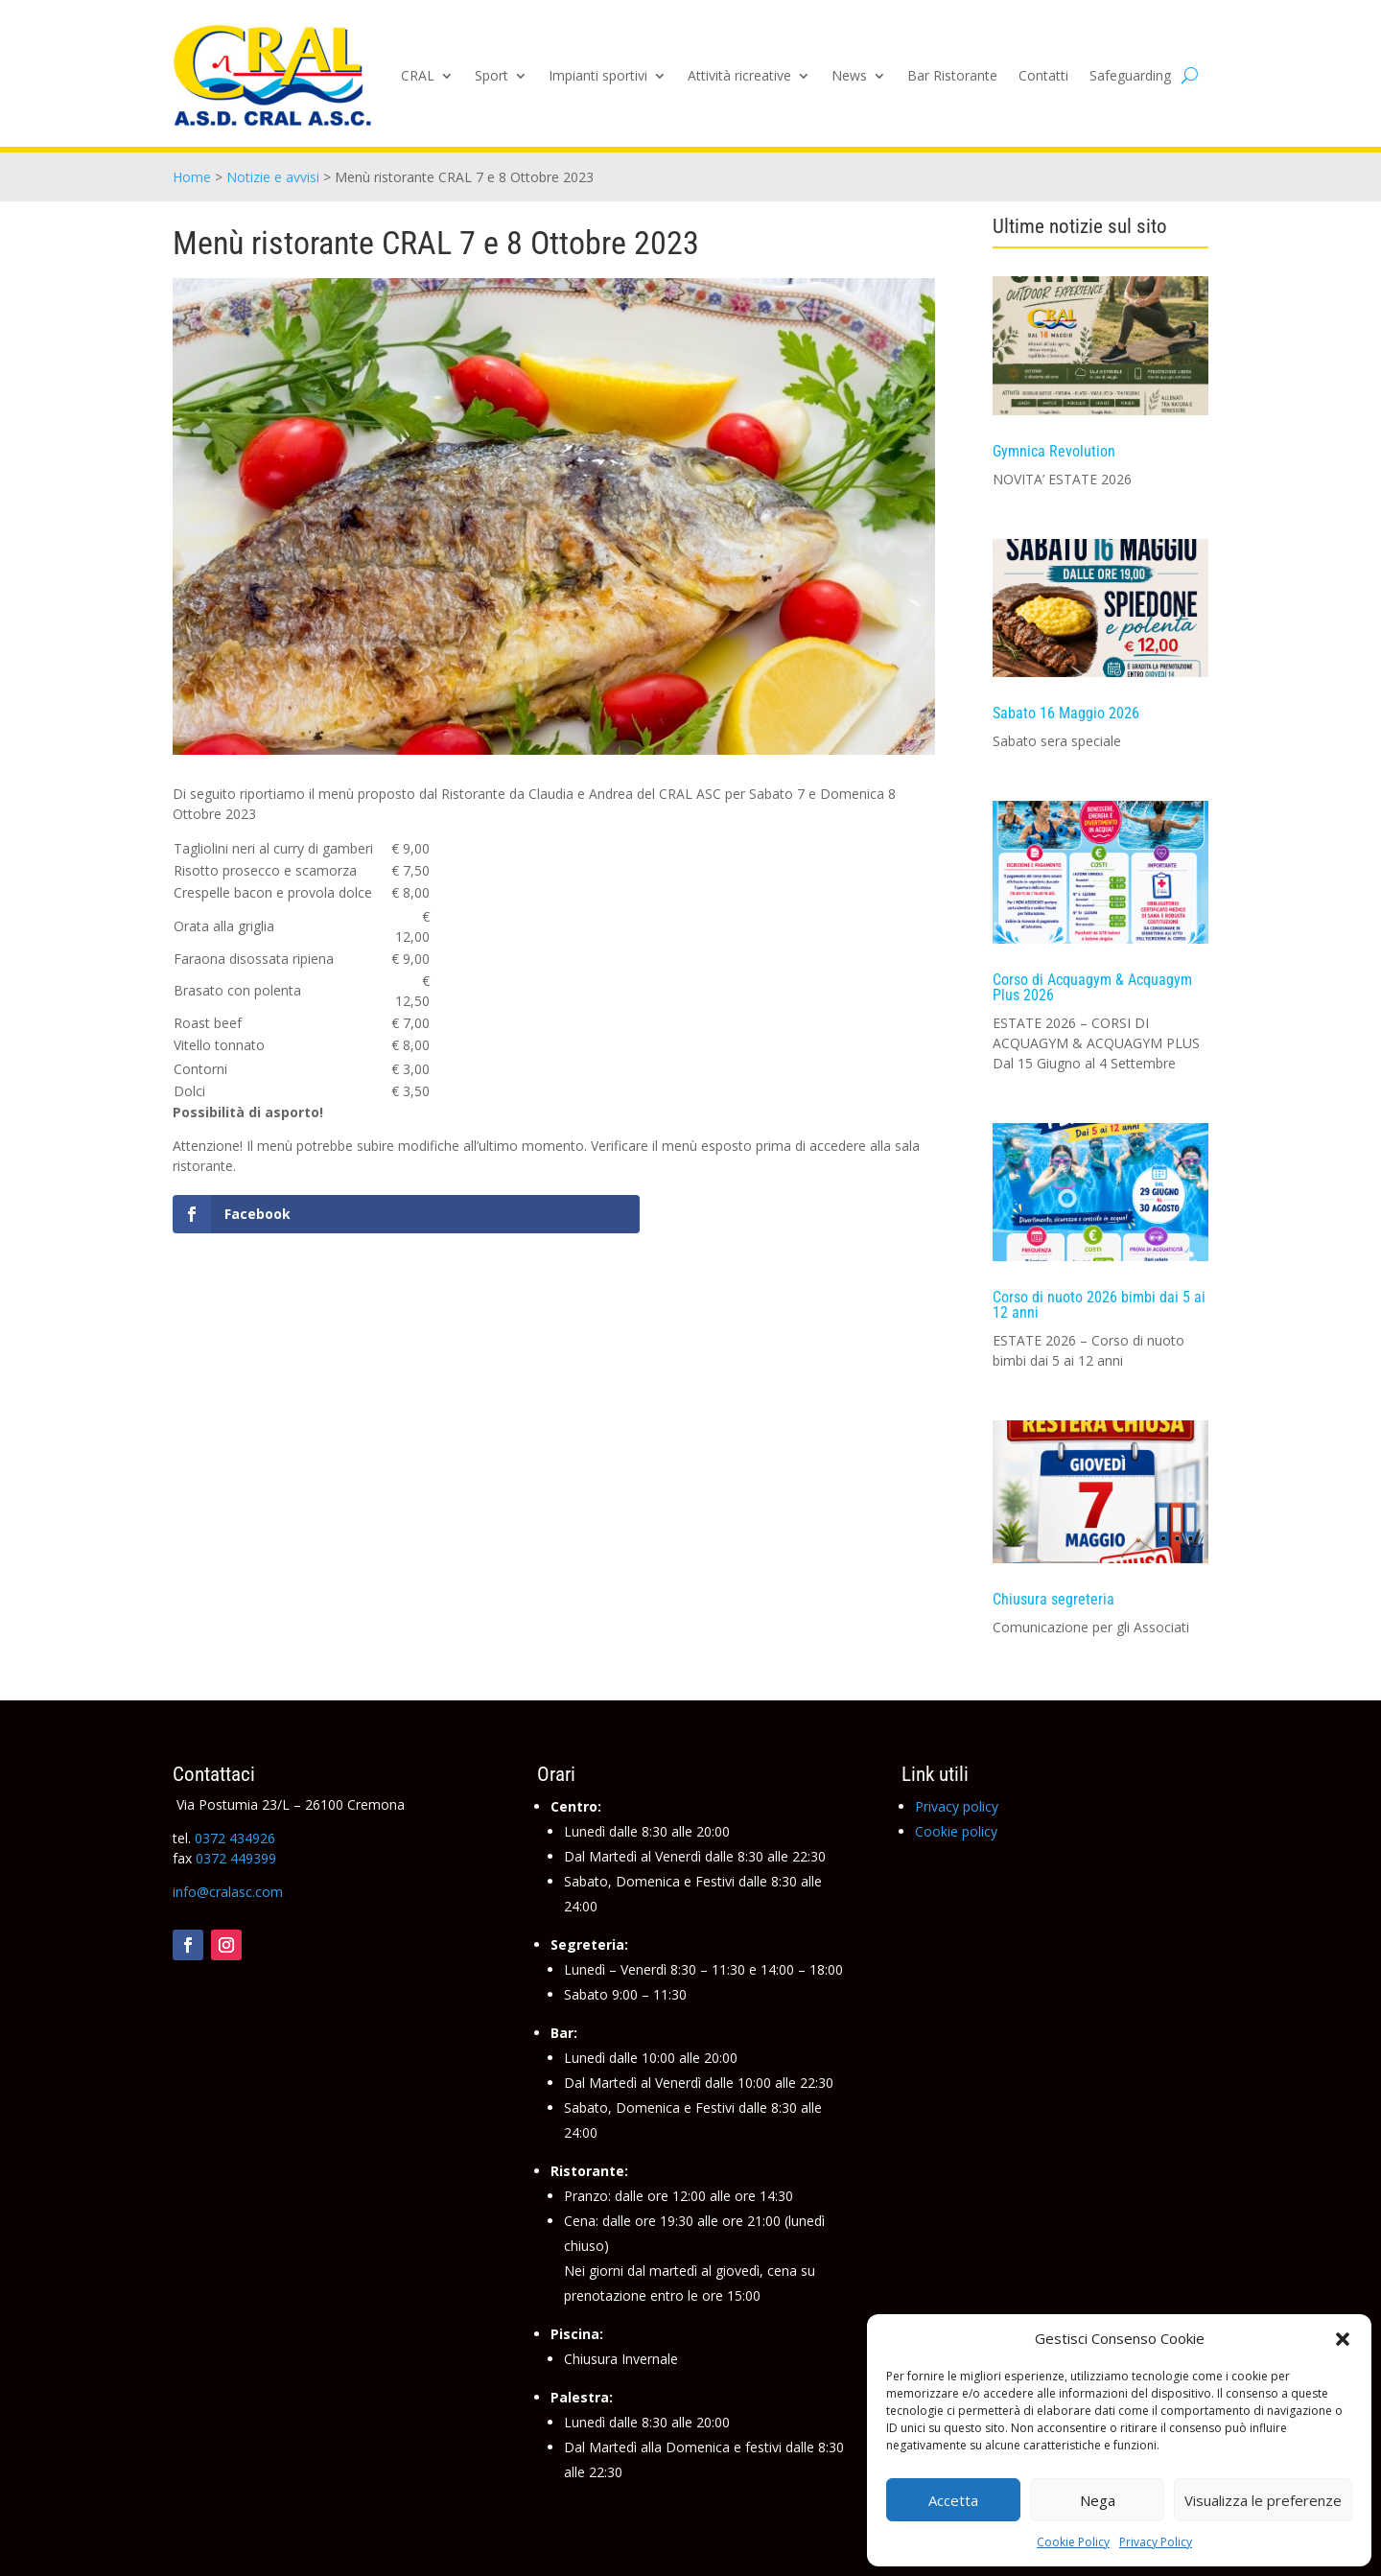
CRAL (417, 75)
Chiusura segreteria (1053, 1599)
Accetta (953, 2500)
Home (192, 177)
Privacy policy (956, 1806)
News (849, 75)
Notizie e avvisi (272, 177)
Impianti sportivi (598, 75)
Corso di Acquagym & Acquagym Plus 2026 (1092, 987)
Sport (491, 75)
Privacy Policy (1155, 2542)
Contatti (1043, 75)
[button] (1342, 2339)
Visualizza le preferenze (1263, 2500)
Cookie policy (956, 1831)
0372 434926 (235, 1838)
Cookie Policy (1073, 2542)
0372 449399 (236, 1858)
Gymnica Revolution (1054, 451)
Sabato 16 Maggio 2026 (1066, 713)
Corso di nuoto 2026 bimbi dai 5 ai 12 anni (1099, 1305)
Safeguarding (1130, 75)
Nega (1097, 2500)
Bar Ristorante (952, 75)
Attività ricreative (739, 75)
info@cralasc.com (228, 1892)
